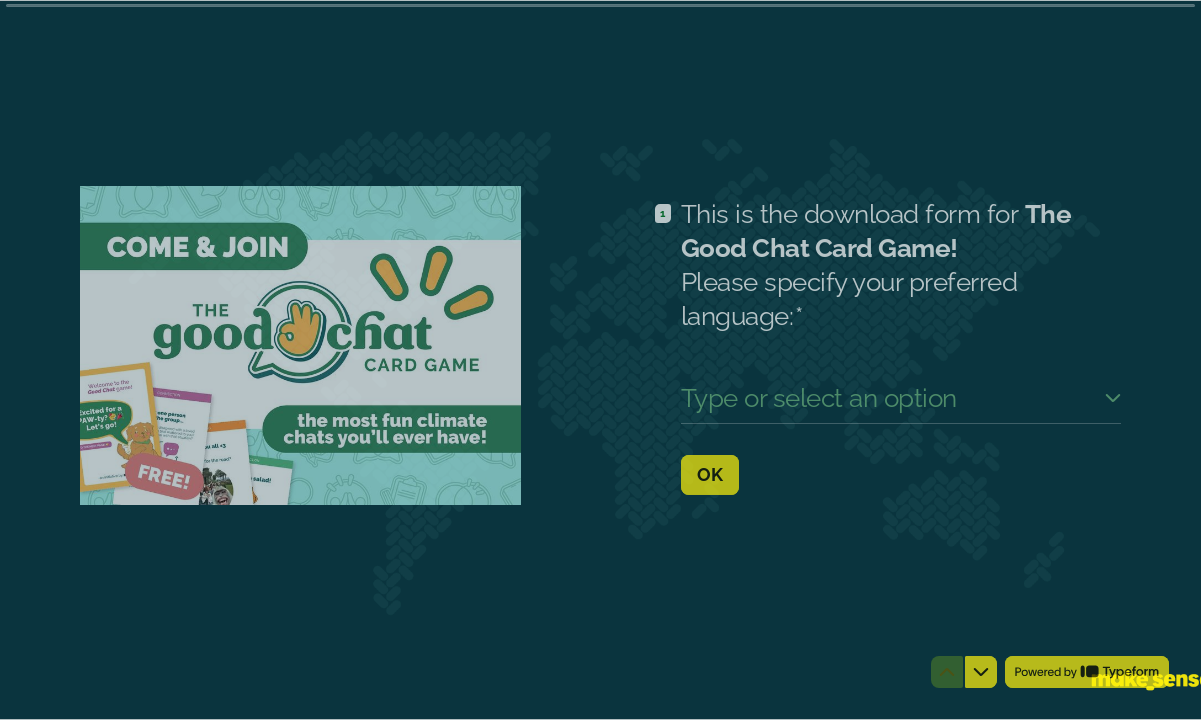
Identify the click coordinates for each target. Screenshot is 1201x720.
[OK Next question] (710, 474)
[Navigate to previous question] (947, 672)
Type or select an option (819, 398)
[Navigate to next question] (981, 672)
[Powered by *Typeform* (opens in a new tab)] (1087, 672)
